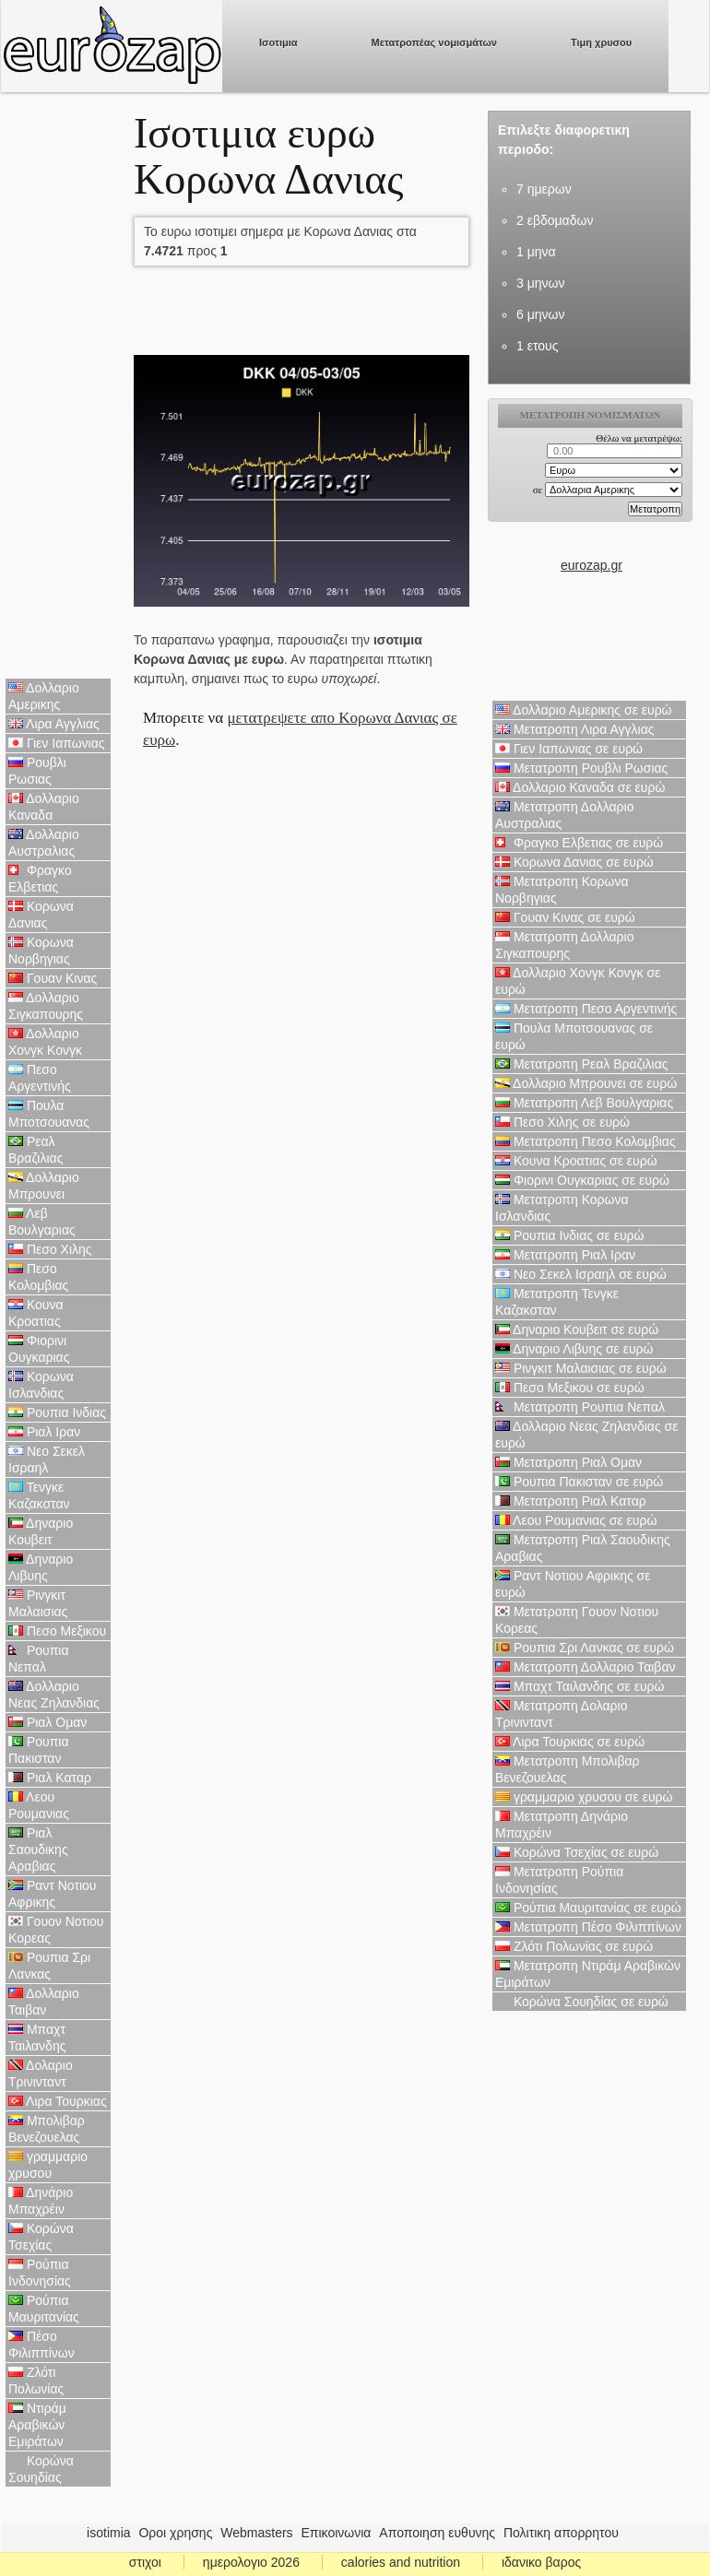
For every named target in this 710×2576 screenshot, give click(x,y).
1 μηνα (536, 251)
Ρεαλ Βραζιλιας (35, 1149)
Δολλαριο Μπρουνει (43, 1185)
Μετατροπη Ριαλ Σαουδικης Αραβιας (582, 1548)
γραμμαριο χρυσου (48, 2164)
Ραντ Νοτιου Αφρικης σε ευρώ (572, 1584)
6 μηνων (540, 314)
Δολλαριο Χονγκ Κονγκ (45, 1042)
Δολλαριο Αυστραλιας (43, 842)
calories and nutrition (400, 2562)
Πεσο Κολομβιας (38, 1277)
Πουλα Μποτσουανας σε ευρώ (574, 1036)
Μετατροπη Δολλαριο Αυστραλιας (564, 815)
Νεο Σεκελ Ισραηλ (46, 1459)
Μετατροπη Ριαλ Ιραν (565, 1254)
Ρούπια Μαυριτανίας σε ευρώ (588, 1907)
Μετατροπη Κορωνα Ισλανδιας (562, 1207)
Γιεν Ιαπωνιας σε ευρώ (569, 748)
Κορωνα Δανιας (41, 914)
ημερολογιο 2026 (251, 2562)
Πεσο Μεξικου (57, 1631)
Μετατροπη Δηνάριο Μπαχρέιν (561, 1824)
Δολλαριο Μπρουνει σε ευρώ (586, 1083)
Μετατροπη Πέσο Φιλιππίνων (588, 1927)
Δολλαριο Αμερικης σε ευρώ (583, 710)
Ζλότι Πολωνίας (36, 2380)
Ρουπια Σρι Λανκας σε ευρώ (584, 1647)
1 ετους (537, 345)
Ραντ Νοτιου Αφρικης (52, 1893)
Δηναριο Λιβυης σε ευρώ (574, 1348)
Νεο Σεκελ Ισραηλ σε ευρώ (581, 1274)
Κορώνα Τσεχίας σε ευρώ (576, 1852)
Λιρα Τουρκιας (57, 2101)
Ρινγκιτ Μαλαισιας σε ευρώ (581, 1368)
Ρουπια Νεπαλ (38, 1658)
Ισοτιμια (278, 42)
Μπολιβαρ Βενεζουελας (46, 2129)
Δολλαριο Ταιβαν (43, 2001)
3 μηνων (540, 283)
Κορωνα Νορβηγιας (41, 950)
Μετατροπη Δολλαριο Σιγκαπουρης (564, 945)
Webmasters (256, 2532)
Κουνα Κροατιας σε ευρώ (576, 1160)
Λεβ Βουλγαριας (42, 1221)
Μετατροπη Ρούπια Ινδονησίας (559, 1880)
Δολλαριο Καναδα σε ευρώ (580, 787)
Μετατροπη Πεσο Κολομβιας (585, 1141)
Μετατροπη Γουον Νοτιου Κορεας (576, 1620)
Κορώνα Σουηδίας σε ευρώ (582, 2001)
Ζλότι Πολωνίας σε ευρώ (574, 1946)
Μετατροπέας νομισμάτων (434, 42)
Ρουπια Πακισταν (38, 1750)
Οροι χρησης (175, 2532)
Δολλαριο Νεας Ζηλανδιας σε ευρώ (586, 1434)
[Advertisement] (58, 387)
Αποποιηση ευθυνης (437, 2532)
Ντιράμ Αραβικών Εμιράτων (37, 2425)
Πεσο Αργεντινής (39, 1077)
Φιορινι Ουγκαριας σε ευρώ (582, 1180)
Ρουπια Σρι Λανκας (49, 1965)
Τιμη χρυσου (601, 42)
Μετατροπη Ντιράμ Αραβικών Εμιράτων (587, 1974)
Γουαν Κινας (52, 978)
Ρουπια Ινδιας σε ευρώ (570, 1235)
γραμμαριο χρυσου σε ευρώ (583, 1797)
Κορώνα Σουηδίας (41, 2469)
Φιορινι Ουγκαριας (38, 1349)
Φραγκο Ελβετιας (40, 878)
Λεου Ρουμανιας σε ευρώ (576, 1520)
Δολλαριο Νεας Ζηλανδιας (54, 1694)
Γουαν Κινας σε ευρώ (565, 917)
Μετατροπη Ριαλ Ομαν (568, 1462)
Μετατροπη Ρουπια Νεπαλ (580, 1407)
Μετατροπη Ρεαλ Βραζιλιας (582, 1064)
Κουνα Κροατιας (36, 1313)
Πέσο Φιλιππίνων (41, 2344)
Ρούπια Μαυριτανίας (43, 2308)
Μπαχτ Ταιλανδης (36, 2037)
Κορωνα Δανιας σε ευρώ (574, 862)
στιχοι (145, 2562)
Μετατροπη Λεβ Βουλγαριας (584, 1102)
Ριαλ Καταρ (49, 1777)
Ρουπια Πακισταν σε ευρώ (579, 1481)
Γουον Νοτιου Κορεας (56, 1929)
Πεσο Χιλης (50, 1249)
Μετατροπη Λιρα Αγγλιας (575, 729)
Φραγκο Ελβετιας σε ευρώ (579, 842)
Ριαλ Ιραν (44, 1431)
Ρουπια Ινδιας (57, 1412)
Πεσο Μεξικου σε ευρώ (570, 1387)
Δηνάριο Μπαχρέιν (40, 2200)
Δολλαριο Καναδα (43, 806)
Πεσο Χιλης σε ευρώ (562, 1122)
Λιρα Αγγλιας (54, 723)
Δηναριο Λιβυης (40, 1567)
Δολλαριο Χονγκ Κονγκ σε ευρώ (577, 981)
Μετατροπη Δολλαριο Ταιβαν (585, 1667)
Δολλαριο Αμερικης (43, 696)
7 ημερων (544, 189)
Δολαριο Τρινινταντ (40, 2073)
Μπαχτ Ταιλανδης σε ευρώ (580, 1686)
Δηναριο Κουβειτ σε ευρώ (576, 1329)
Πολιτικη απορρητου (561, 2532)
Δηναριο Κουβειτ (40, 1531)
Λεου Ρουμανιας (38, 1805)
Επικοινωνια (337, 2532)
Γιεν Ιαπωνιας (56, 743)
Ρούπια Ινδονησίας (39, 2272)
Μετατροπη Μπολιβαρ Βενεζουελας (567, 1769)
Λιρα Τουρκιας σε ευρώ (570, 1741)
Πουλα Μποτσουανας (48, 1113)
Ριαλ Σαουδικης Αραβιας (38, 1849)
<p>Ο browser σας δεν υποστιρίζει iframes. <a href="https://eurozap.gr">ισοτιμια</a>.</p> (591, 476)
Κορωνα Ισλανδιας (41, 1384)
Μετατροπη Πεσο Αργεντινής (586, 1008)
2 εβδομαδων (554, 220)
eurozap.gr (591, 565)
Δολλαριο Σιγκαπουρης (45, 1006)
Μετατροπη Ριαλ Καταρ (570, 1501)
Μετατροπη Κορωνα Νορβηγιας (562, 889)
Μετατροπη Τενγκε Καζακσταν (557, 1302)
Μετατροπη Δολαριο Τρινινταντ (561, 1714)
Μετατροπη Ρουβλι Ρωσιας (581, 768)
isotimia (108, 2532)
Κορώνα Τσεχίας (41, 2236)
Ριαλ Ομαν (47, 1722)
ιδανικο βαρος (541, 2562)
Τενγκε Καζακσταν (39, 1495)
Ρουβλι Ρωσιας (37, 770)
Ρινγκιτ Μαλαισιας (37, 1603)
